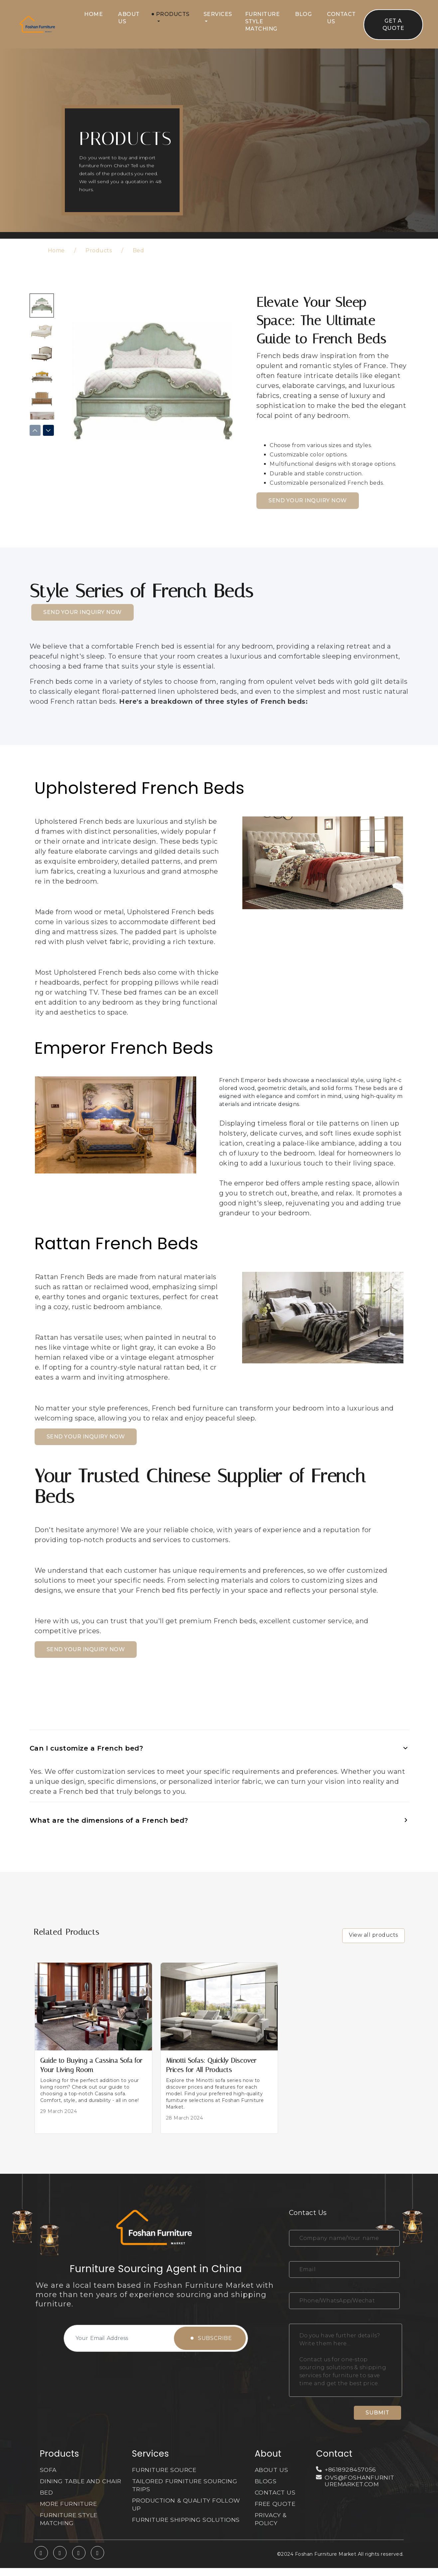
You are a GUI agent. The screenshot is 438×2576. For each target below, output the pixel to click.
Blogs (266, 2481)
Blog (303, 14)
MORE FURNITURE (69, 2511)
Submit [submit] (378, 2412)
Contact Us (341, 18)
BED (47, 2500)
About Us (129, 18)
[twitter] (60, 2561)
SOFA (48, 2470)
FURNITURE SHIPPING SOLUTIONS (187, 2519)
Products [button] (173, 14)
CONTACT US (276, 2492)
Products (98, 250)
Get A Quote (393, 24)
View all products (373, 1935)
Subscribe (211, 2338)
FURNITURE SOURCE (165, 2470)
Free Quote (276, 2504)
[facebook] (78, 2561)
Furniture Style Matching (262, 21)
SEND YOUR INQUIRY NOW (307, 500)
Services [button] (218, 14)
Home (93, 14)
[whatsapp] (41, 2561)
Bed (138, 250)
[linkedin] (97, 2561)
